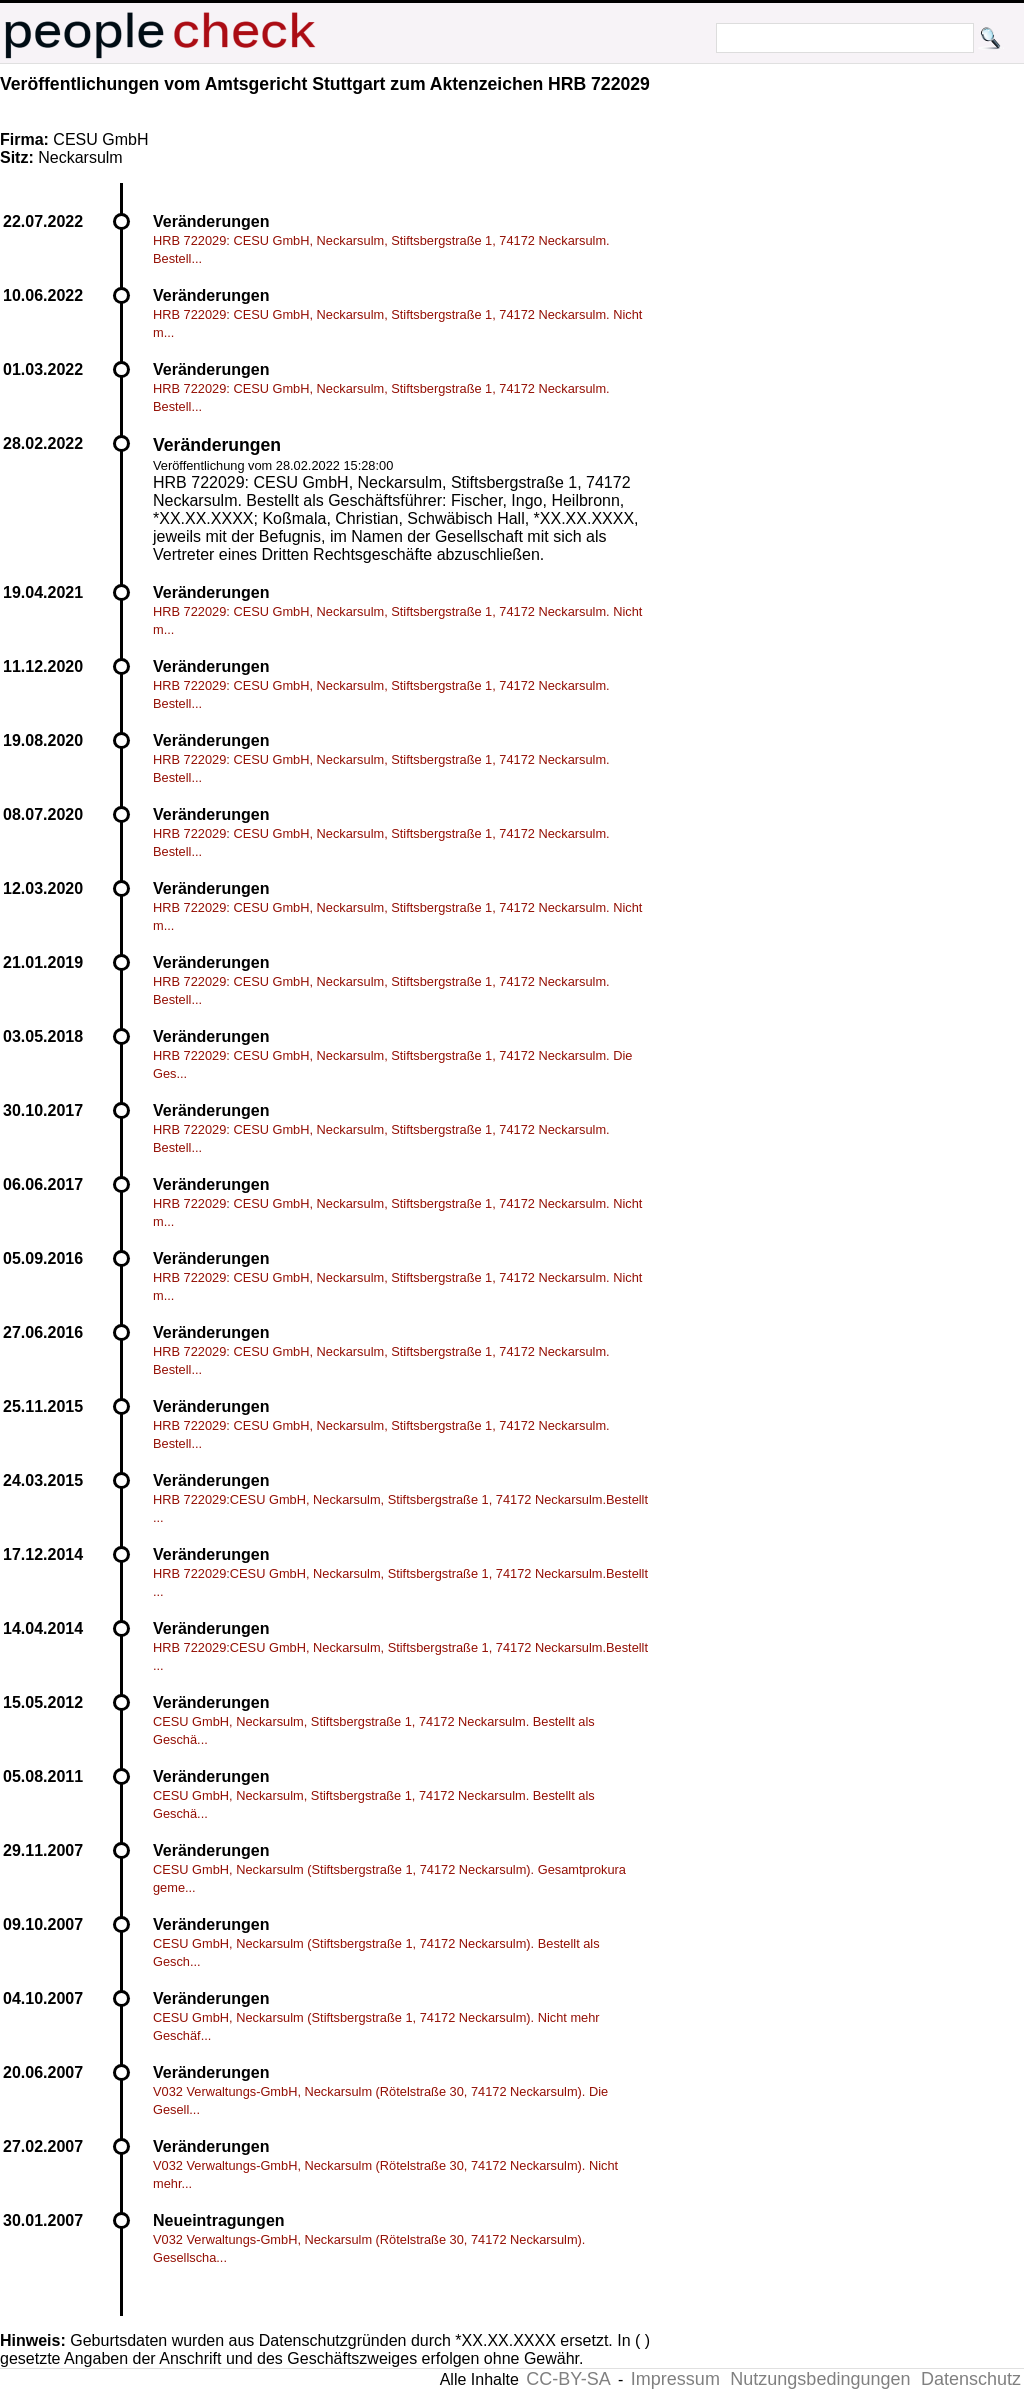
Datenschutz (971, 2379)
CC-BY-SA (568, 2379)
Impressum (675, 2379)
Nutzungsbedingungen (820, 2379)
